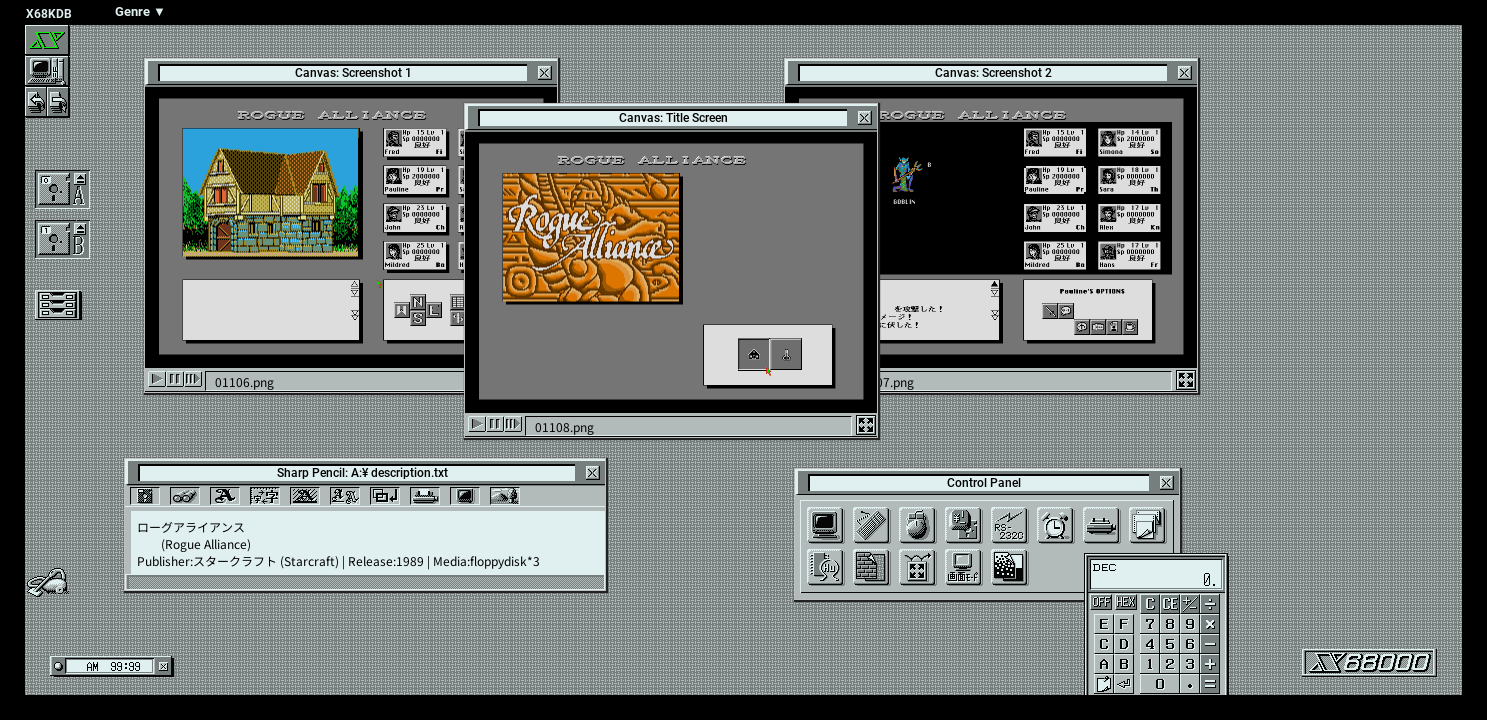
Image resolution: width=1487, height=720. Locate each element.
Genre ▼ (140, 11)
